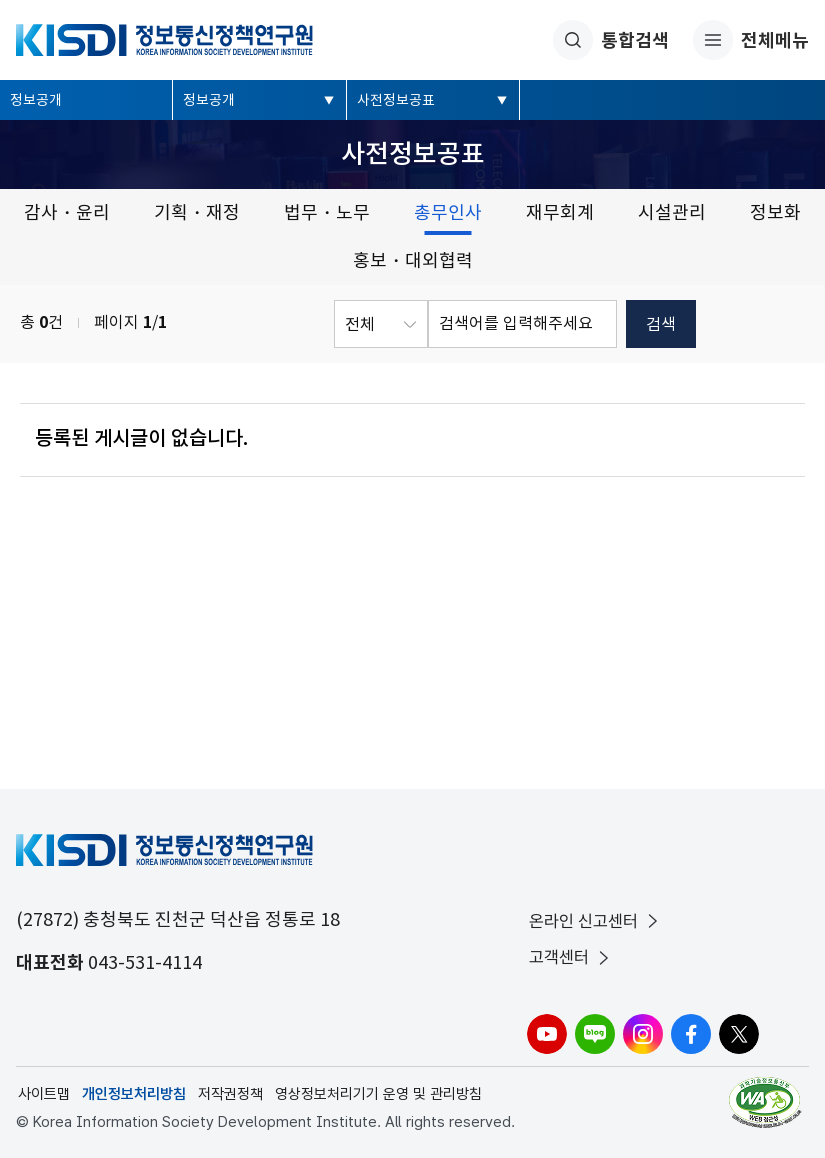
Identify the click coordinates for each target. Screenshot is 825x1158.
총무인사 (448, 212)
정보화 (775, 212)
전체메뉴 (751, 40)
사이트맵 (44, 1094)
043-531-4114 (145, 962)
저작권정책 (230, 1094)
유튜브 (547, 1034)
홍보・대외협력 (413, 260)
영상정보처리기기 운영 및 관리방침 (378, 1094)
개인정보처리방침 (134, 1094)
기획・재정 (197, 212)
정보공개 (36, 100)
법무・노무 (327, 212)
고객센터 (571, 957)
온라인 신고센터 (595, 921)
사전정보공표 (396, 100)
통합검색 (611, 40)
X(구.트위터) (739, 1034)
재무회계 (560, 212)
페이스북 (691, 1034)
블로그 (595, 1034)
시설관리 (672, 212)
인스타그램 (643, 1034)
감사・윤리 (67, 212)
